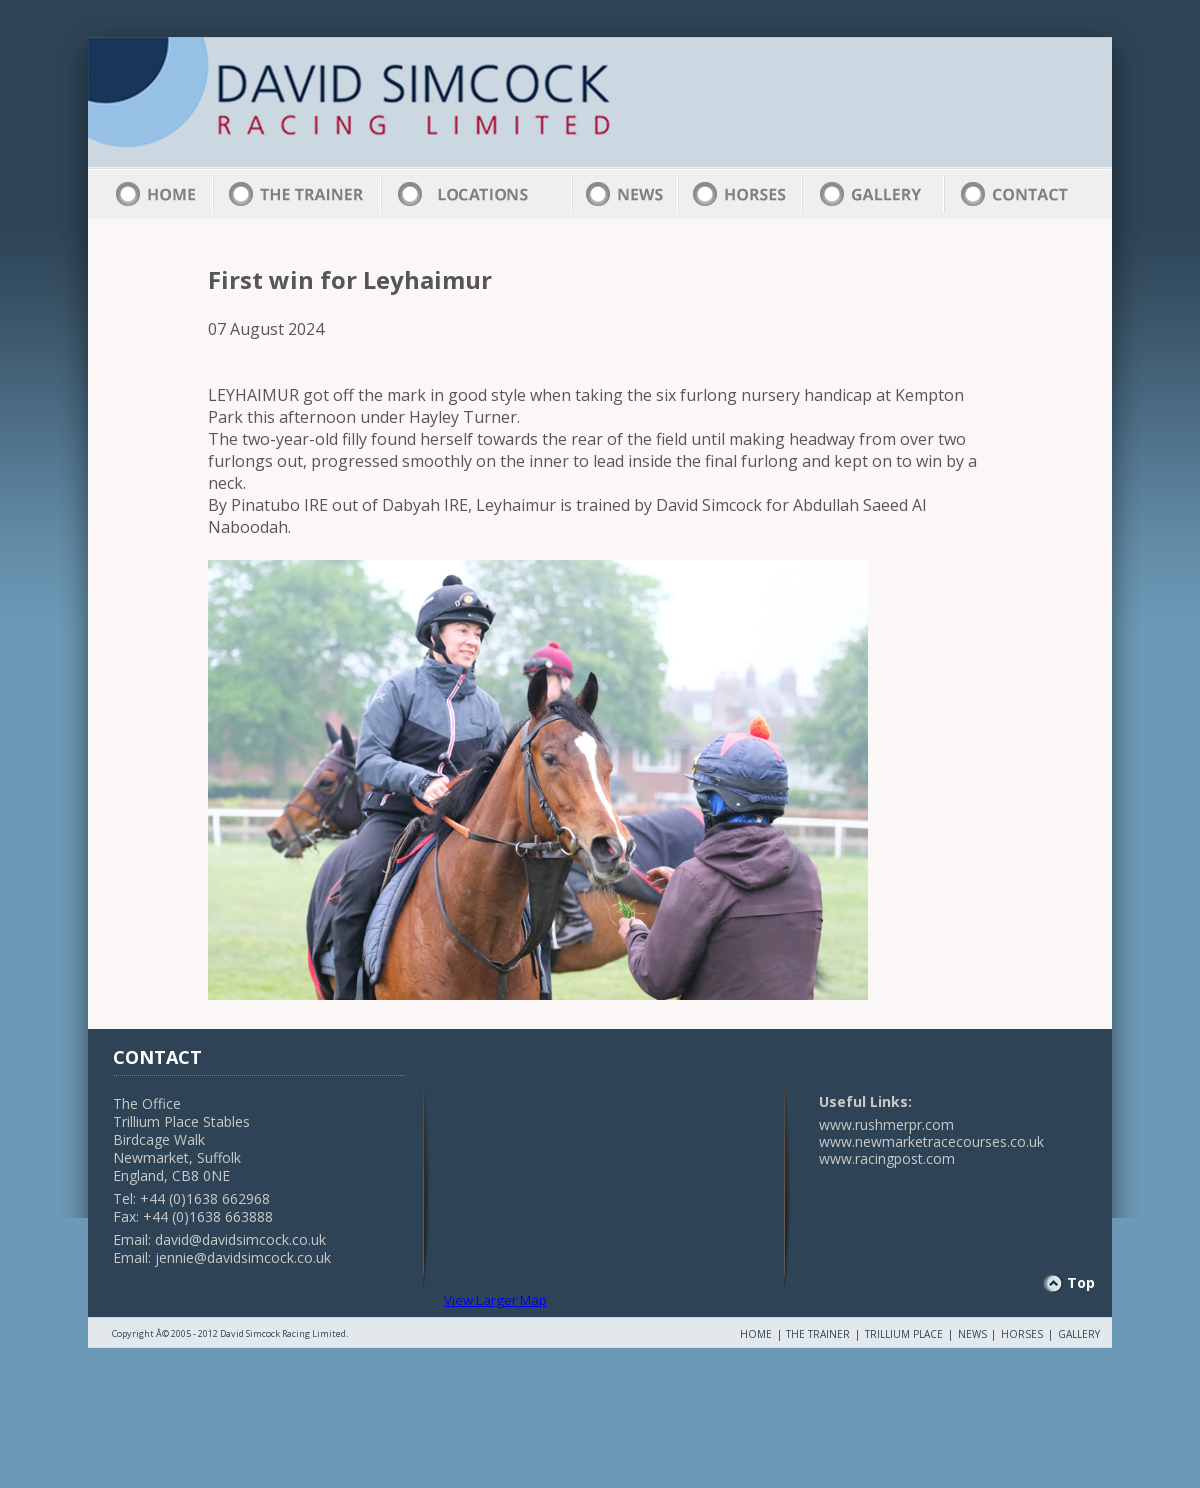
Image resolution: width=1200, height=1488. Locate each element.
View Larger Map (495, 1300)
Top (1081, 1282)
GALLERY (1079, 1334)
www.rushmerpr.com (886, 1124)
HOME (756, 1334)
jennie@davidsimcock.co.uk (243, 1257)
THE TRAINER (818, 1334)
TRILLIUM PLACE (904, 1334)
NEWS (972, 1334)
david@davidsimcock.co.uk (240, 1239)
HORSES (1022, 1334)
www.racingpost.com (887, 1158)
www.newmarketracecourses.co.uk (931, 1141)
